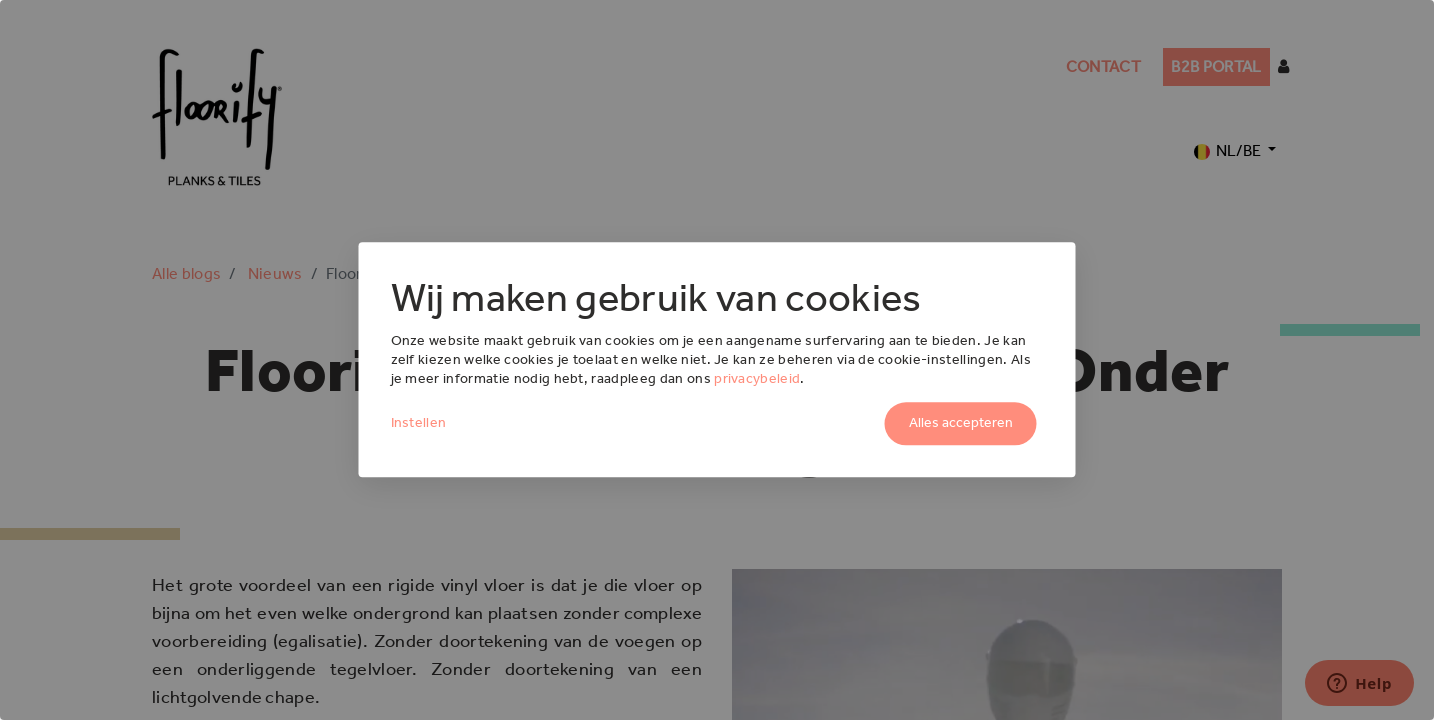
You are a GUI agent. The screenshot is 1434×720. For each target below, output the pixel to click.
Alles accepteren (961, 423)
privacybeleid (757, 378)
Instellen (419, 423)
